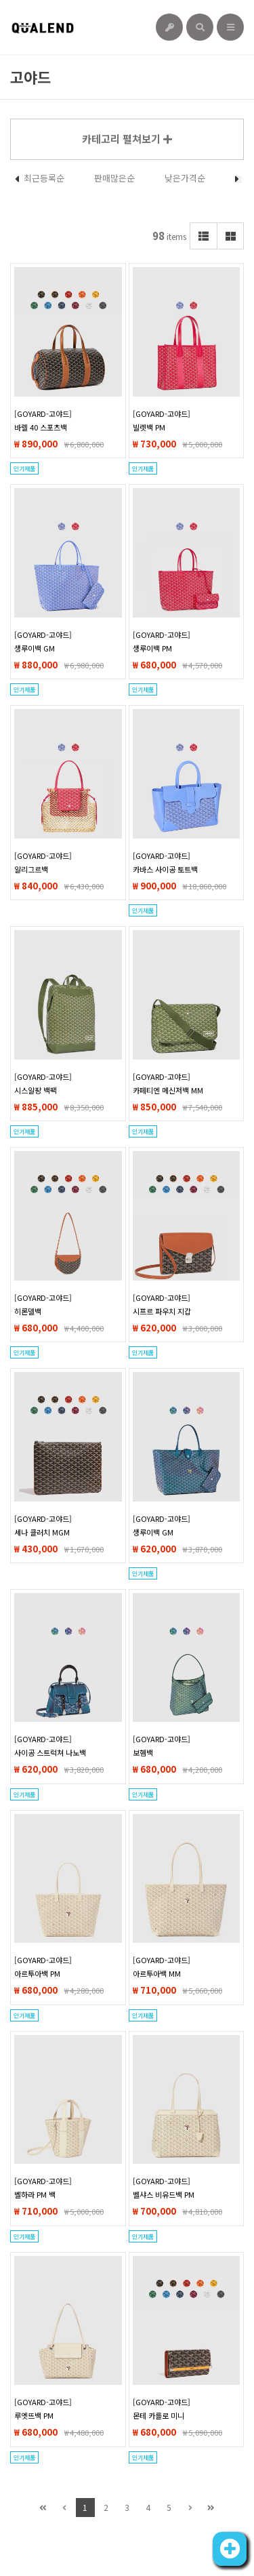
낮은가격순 (185, 178)
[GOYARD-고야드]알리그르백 (43, 862)
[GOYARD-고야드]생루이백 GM (43, 641)
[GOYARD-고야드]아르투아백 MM (161, 1966)
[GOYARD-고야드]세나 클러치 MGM (43, 1525)
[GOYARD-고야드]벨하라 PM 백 (43, 2187)
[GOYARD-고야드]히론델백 (43, 1304)
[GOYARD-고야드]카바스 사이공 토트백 (165, 862)
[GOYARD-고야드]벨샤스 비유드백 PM (163, 2187)
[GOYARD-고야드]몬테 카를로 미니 (161, 2408)
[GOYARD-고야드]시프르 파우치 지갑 (162, 1304)
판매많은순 (114, 178)
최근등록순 (44, 178)
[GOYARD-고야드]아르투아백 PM (43, 1966)
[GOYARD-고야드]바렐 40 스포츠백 (43, 420)
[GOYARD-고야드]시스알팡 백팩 (43, 1083)
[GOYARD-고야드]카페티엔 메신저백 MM (168, 1083)
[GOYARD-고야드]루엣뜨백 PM (43, 2408)
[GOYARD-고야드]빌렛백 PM (161, 420)
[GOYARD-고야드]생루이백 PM (161, 641)
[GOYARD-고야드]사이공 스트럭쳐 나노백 (50, 1745)
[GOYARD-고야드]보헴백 (161, 1745)
